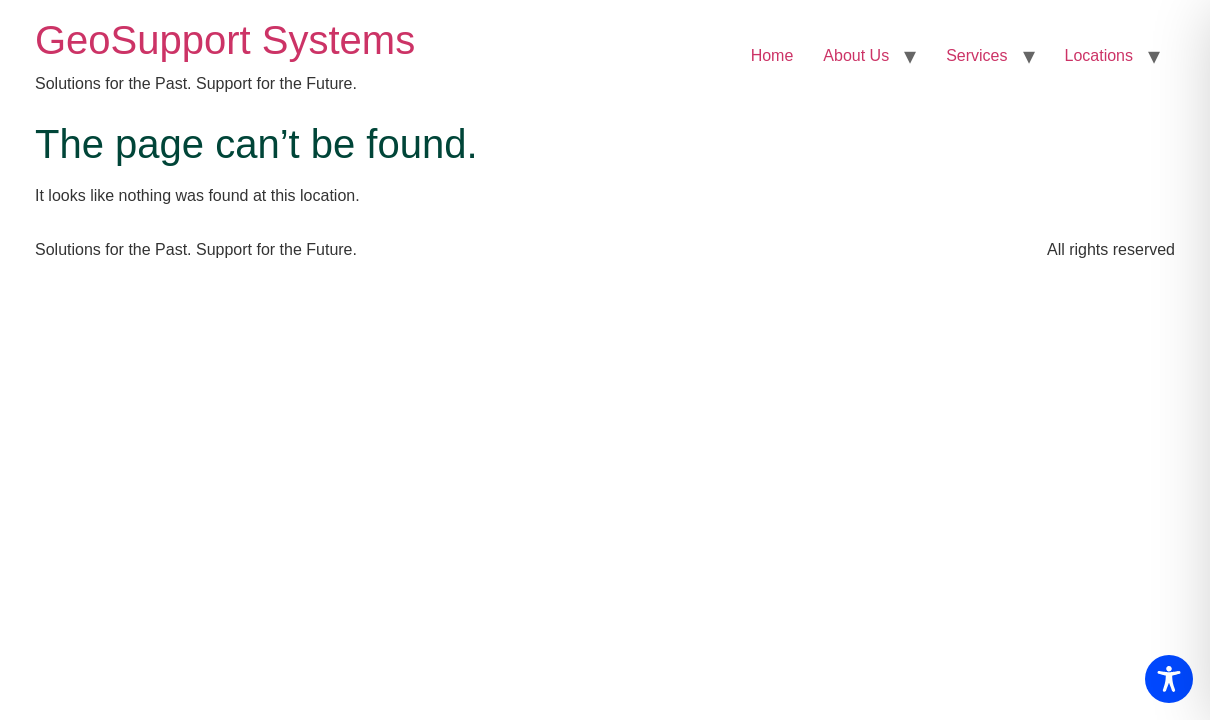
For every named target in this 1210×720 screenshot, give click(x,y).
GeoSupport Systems (225, 40)
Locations (1099, 55)
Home (772, 55)
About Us (856, 55)
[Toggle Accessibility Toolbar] (1169, 679)
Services (976, 55)
